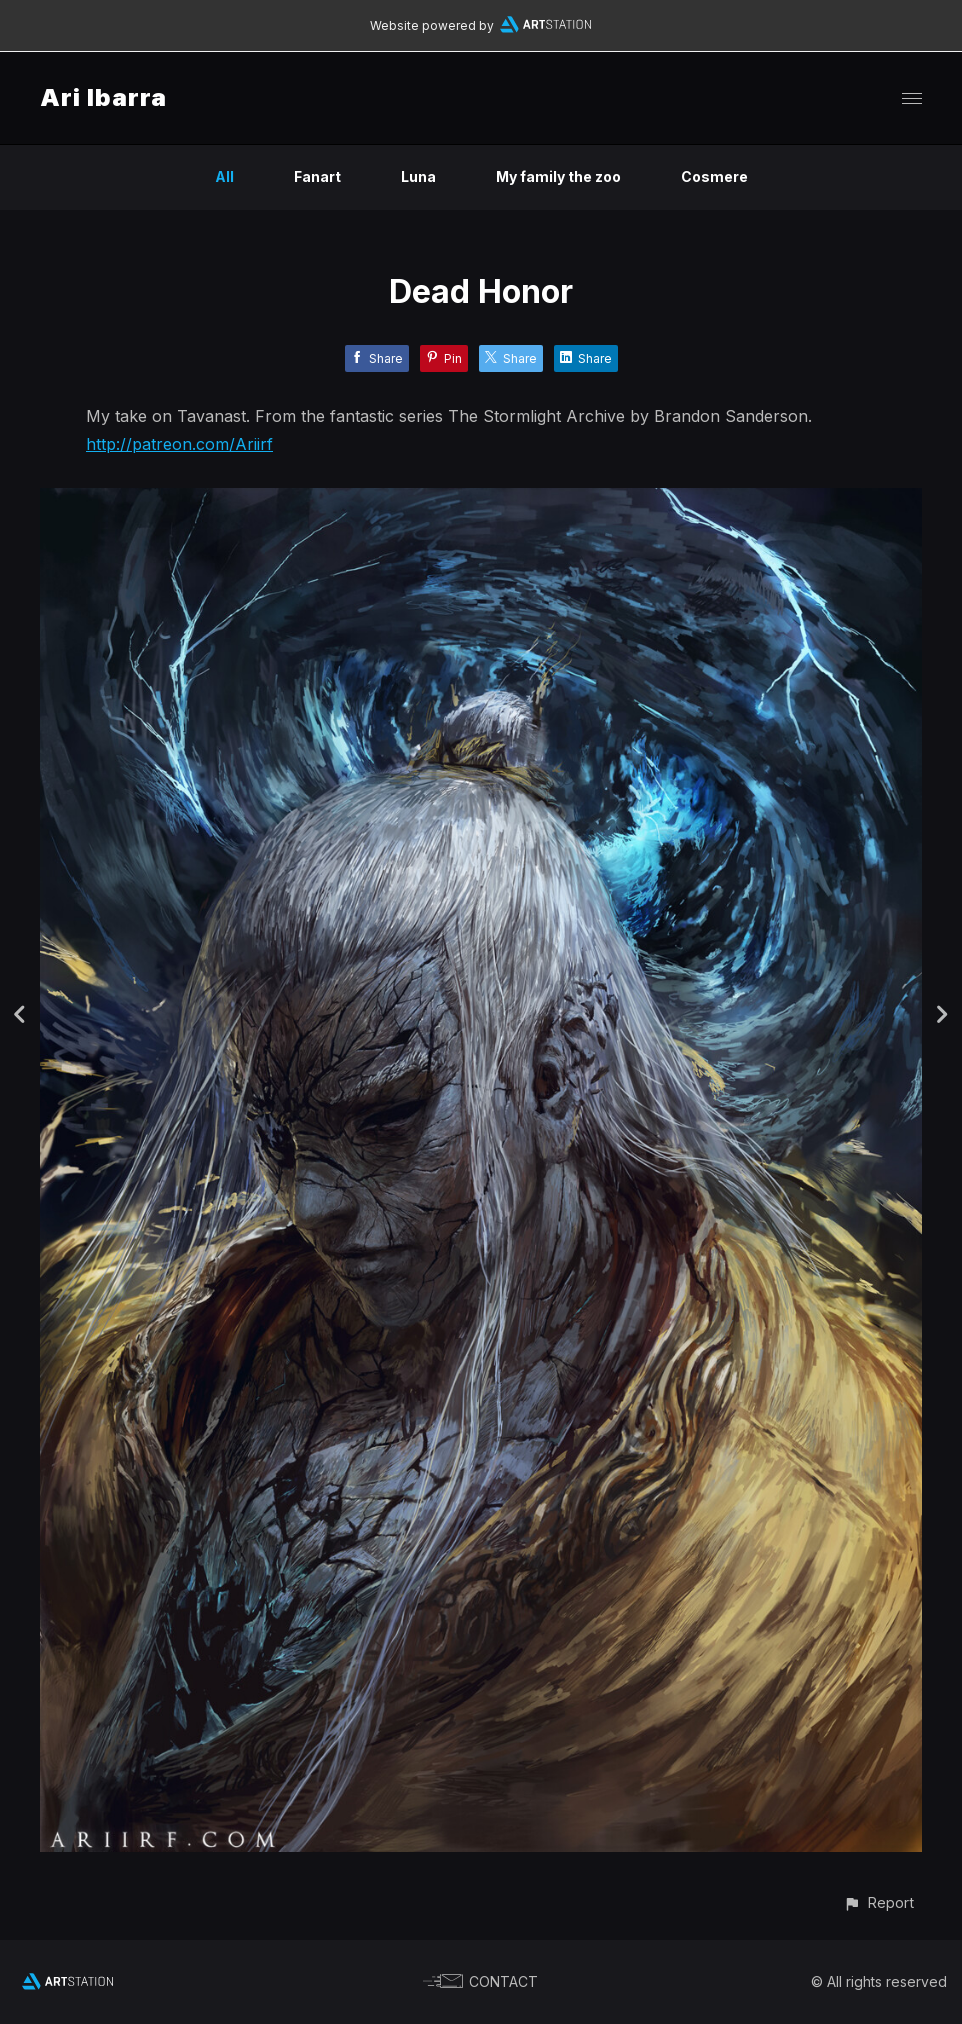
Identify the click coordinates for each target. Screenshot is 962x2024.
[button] (878, 1902)
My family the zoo (558, 176)
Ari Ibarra (103, 97)
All (224, 176)
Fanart (317, 176)
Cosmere (714, 176)
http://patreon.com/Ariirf (179, 444)
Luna (418, 176)
